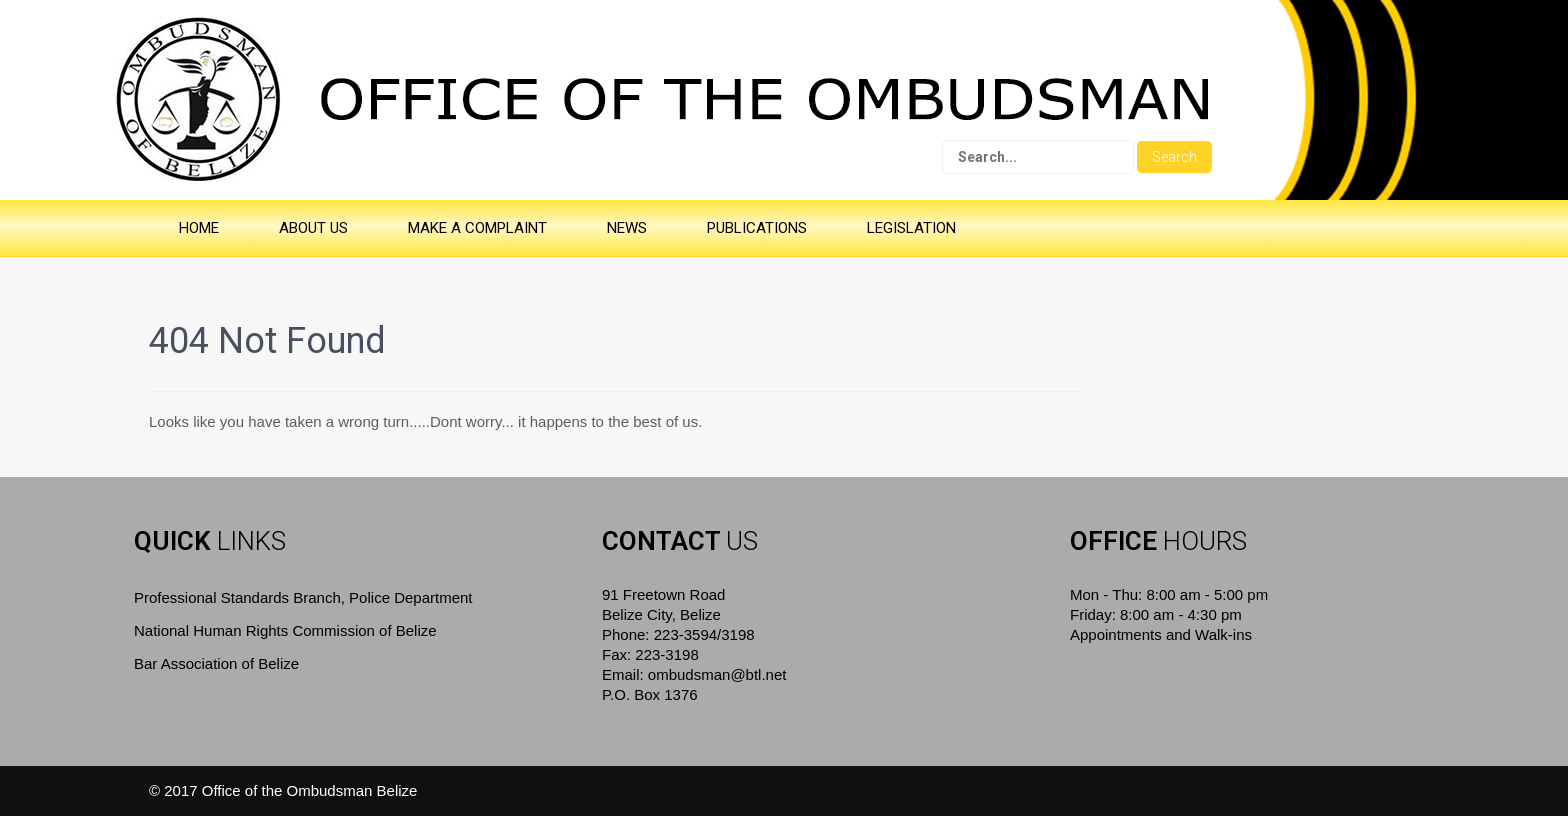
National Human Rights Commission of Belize (285, 630)
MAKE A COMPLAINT (477, 228)
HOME (199, 228)
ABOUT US (313, 228)
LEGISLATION (911, 228)
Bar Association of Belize (216, 663)
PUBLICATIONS (757, 228)
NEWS (627, 228)
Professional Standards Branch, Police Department (303, 597)
